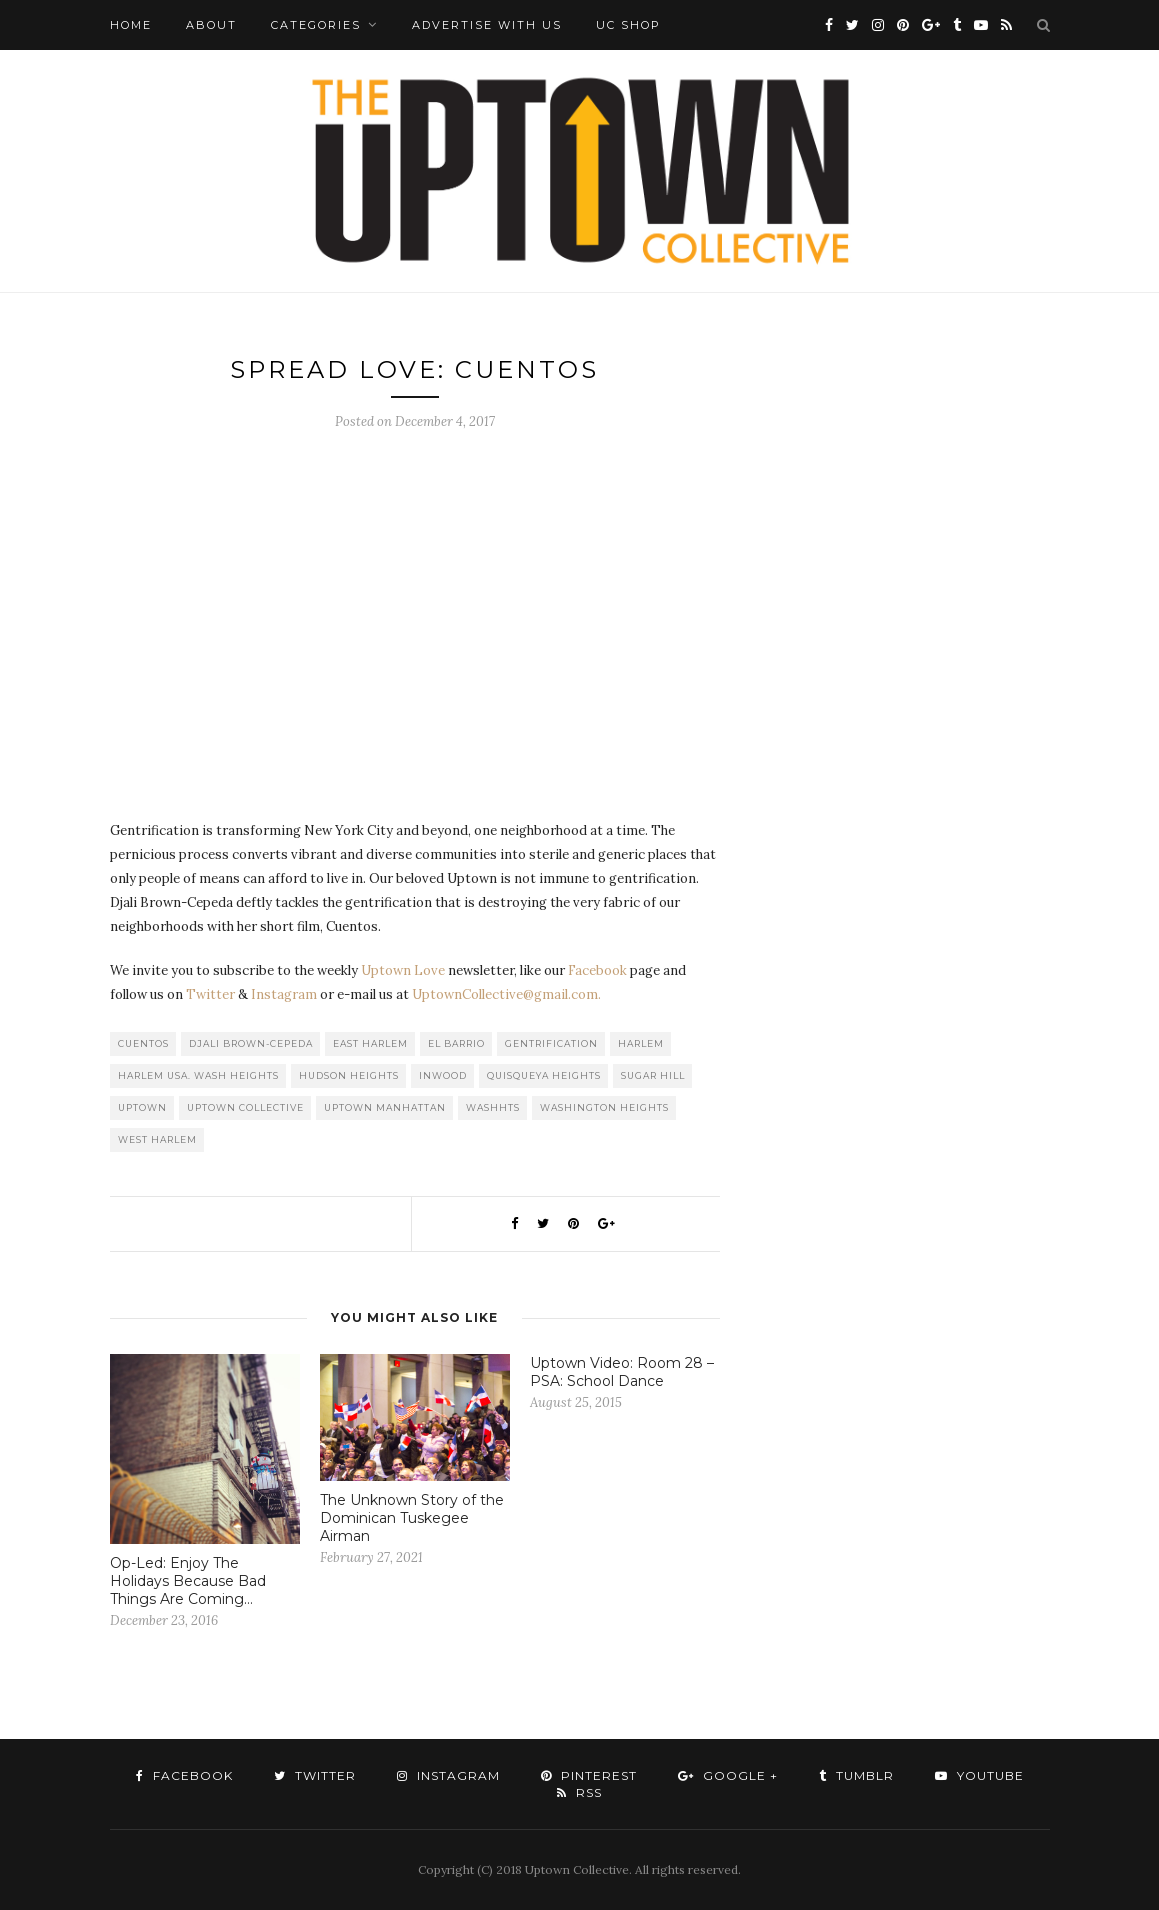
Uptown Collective (245, 1107)
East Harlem (370, 1043)
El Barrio (456, 1043)
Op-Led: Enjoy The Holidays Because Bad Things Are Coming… (188, 1581)
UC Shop (628, 25)
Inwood (443, 1075)
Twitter (210, 994)
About (211, 25)
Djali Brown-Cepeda (251, 1043)
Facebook (597, 970)
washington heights (604, 1107)
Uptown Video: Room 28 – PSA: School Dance (622, 1372)
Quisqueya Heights (544, 1075)
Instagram (284, 994)
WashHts (493, 1107)
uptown (142, 1107)
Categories (316, 25)
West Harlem (157, 1139)
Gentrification (551, 1043)
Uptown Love (403, 970)
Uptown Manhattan (385, 1107)
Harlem (641, 1043)
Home (131, 25)
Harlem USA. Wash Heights (198, 1075)
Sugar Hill (653, 1075)
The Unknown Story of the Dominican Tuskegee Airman (412, 1518)
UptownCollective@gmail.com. (506, 994)
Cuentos (143, 1043)
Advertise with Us (487, 25)
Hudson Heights (349, 1075)
